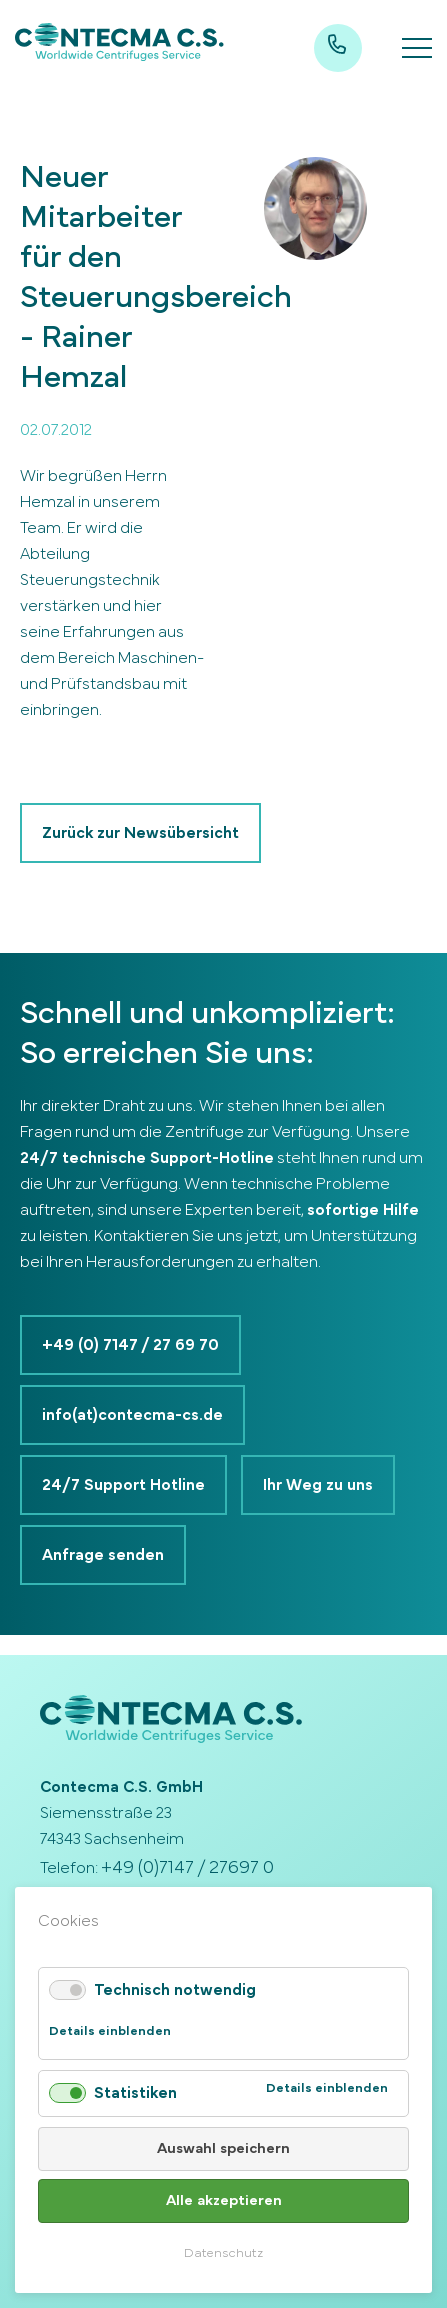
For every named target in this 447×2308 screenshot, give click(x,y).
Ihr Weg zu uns (318, 1485)
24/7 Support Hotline (123, 1485)
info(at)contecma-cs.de (132, 1415)
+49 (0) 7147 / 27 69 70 (130, 1345)
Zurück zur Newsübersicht (140, 833)
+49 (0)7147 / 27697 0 (187, 1868)
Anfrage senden (103, 1555)
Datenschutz (223, 2253)
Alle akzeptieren (224, 2200)
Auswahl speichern (223, 2148)
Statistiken (135, 2093)
